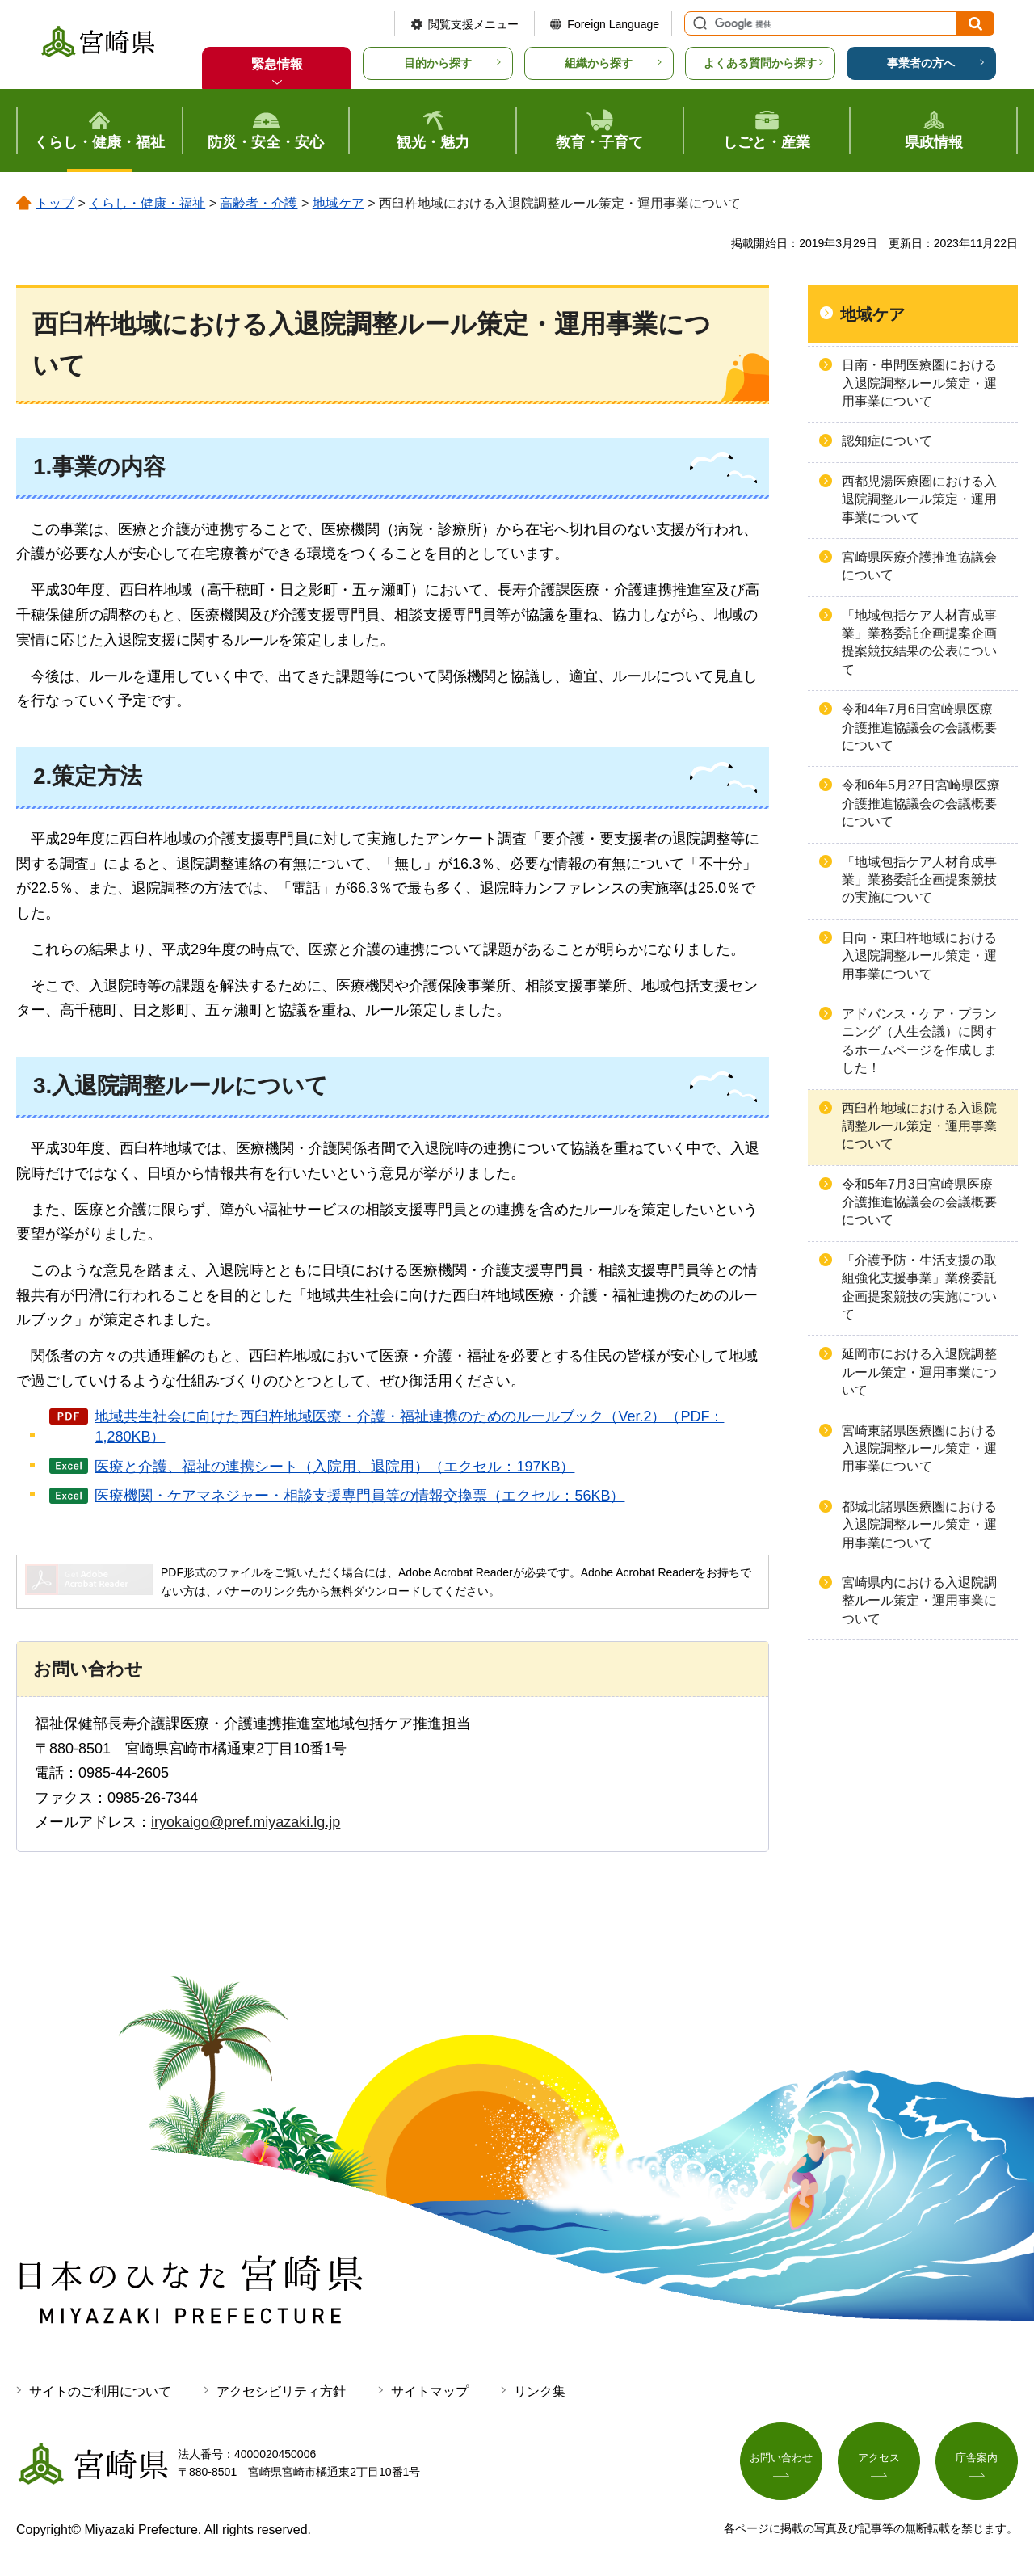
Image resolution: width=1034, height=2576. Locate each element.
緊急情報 (277, 64)
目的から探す (438, 63)
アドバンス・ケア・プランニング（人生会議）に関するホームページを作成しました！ (919, 1041)
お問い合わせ (781, 2460)
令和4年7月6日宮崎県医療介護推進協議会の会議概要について (919, 727)
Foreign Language (613, 24)
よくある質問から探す (760, 63)
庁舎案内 (976, 2460)
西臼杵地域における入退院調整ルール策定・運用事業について (919, 1126)
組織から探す (599, 63)
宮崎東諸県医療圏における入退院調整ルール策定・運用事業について (919, 1449)
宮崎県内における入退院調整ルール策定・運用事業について (919, 1601)
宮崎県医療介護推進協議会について (919, 566)
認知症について (887, 441)
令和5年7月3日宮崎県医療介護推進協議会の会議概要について (919, 1202)
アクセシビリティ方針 (281, 2391)
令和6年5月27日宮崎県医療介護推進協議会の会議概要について (921, 803)
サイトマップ (430, 2391)
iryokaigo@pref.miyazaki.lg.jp (245, 1822)
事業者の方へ (921, 63)
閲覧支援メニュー (473, 24)
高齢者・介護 (258, 203)
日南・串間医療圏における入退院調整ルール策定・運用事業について (919, 383)
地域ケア (338, 203)
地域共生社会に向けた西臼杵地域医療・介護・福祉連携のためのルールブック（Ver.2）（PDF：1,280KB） (409, 1426)
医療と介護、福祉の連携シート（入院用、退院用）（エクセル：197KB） (334, 1466)
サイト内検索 (698, 23)
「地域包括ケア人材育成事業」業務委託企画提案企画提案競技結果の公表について (919, 642)
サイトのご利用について (100, 2391)
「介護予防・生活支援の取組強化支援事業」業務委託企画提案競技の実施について (919, 1287)
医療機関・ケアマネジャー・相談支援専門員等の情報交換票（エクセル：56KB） (359, 1496)
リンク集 (539, 2391)
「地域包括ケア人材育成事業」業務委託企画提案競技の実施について (919, 880)
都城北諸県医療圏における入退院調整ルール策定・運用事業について (919, 1525)
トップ (55, 203)
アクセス (879, 2460)
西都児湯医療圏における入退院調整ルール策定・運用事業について (919, 499)
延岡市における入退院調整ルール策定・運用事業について (919, 1372)
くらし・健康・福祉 (147, 203)
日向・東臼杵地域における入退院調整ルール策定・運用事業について (919, 956)
